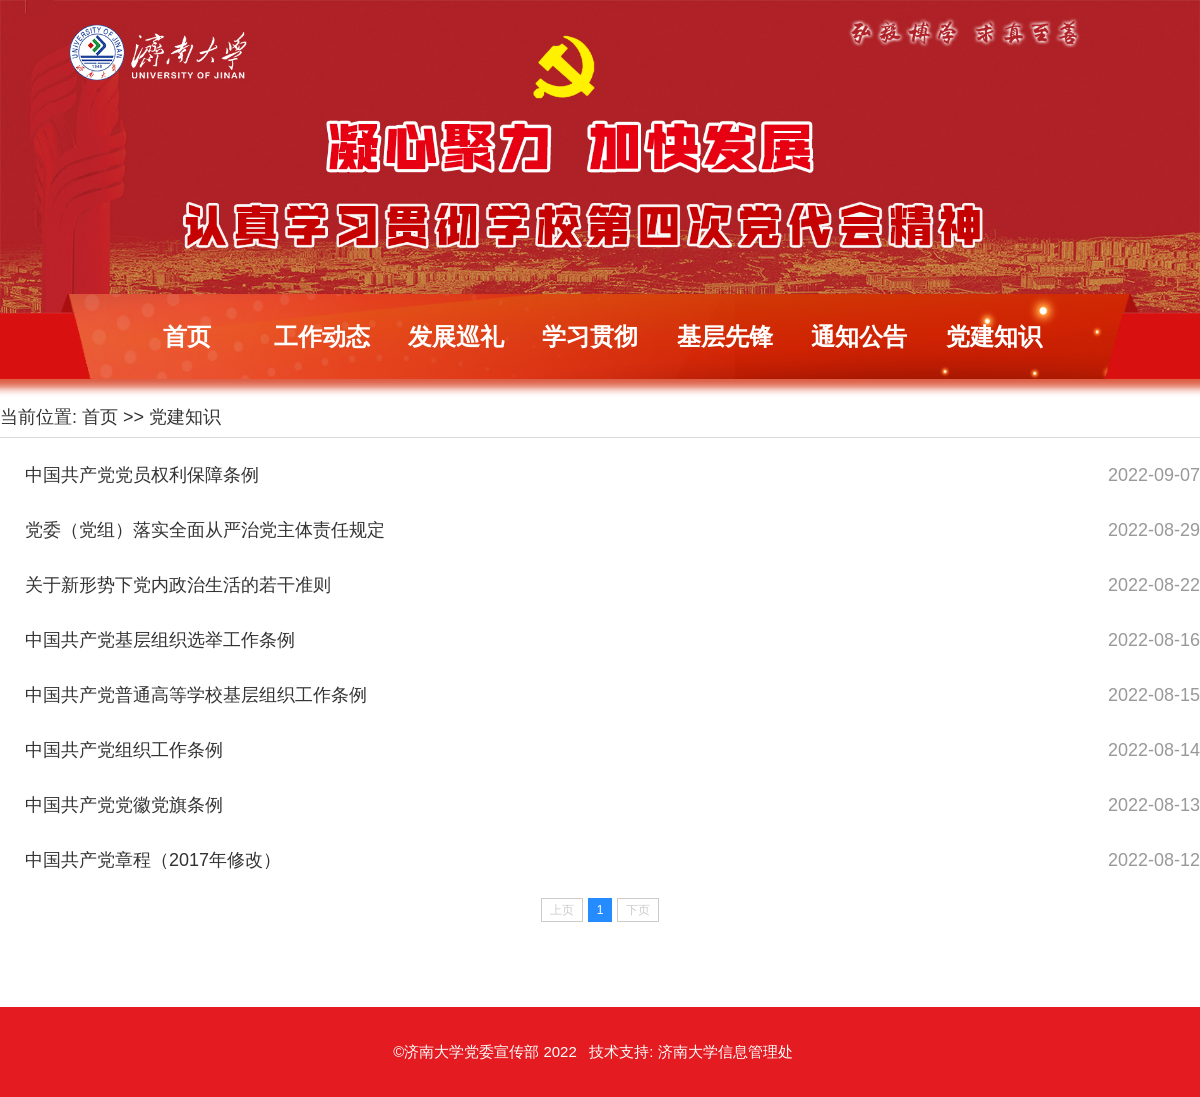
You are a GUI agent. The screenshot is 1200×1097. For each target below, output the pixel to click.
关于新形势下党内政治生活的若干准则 (178, 585)
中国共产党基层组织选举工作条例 (160, 640)
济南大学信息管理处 (725, 1051)
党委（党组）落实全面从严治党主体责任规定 (205, 530)
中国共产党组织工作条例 (124, 750)
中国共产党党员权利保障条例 (142, 475)
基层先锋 (725, 336)
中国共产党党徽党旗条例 (124, 805)
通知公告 (859, 336)
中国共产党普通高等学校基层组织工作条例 (196, 695)
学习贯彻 (590, 336)
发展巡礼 (456, 336)
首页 (187, 336)
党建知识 (994, 336)
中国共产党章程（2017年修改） (153, 860)
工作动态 (322, 336)
